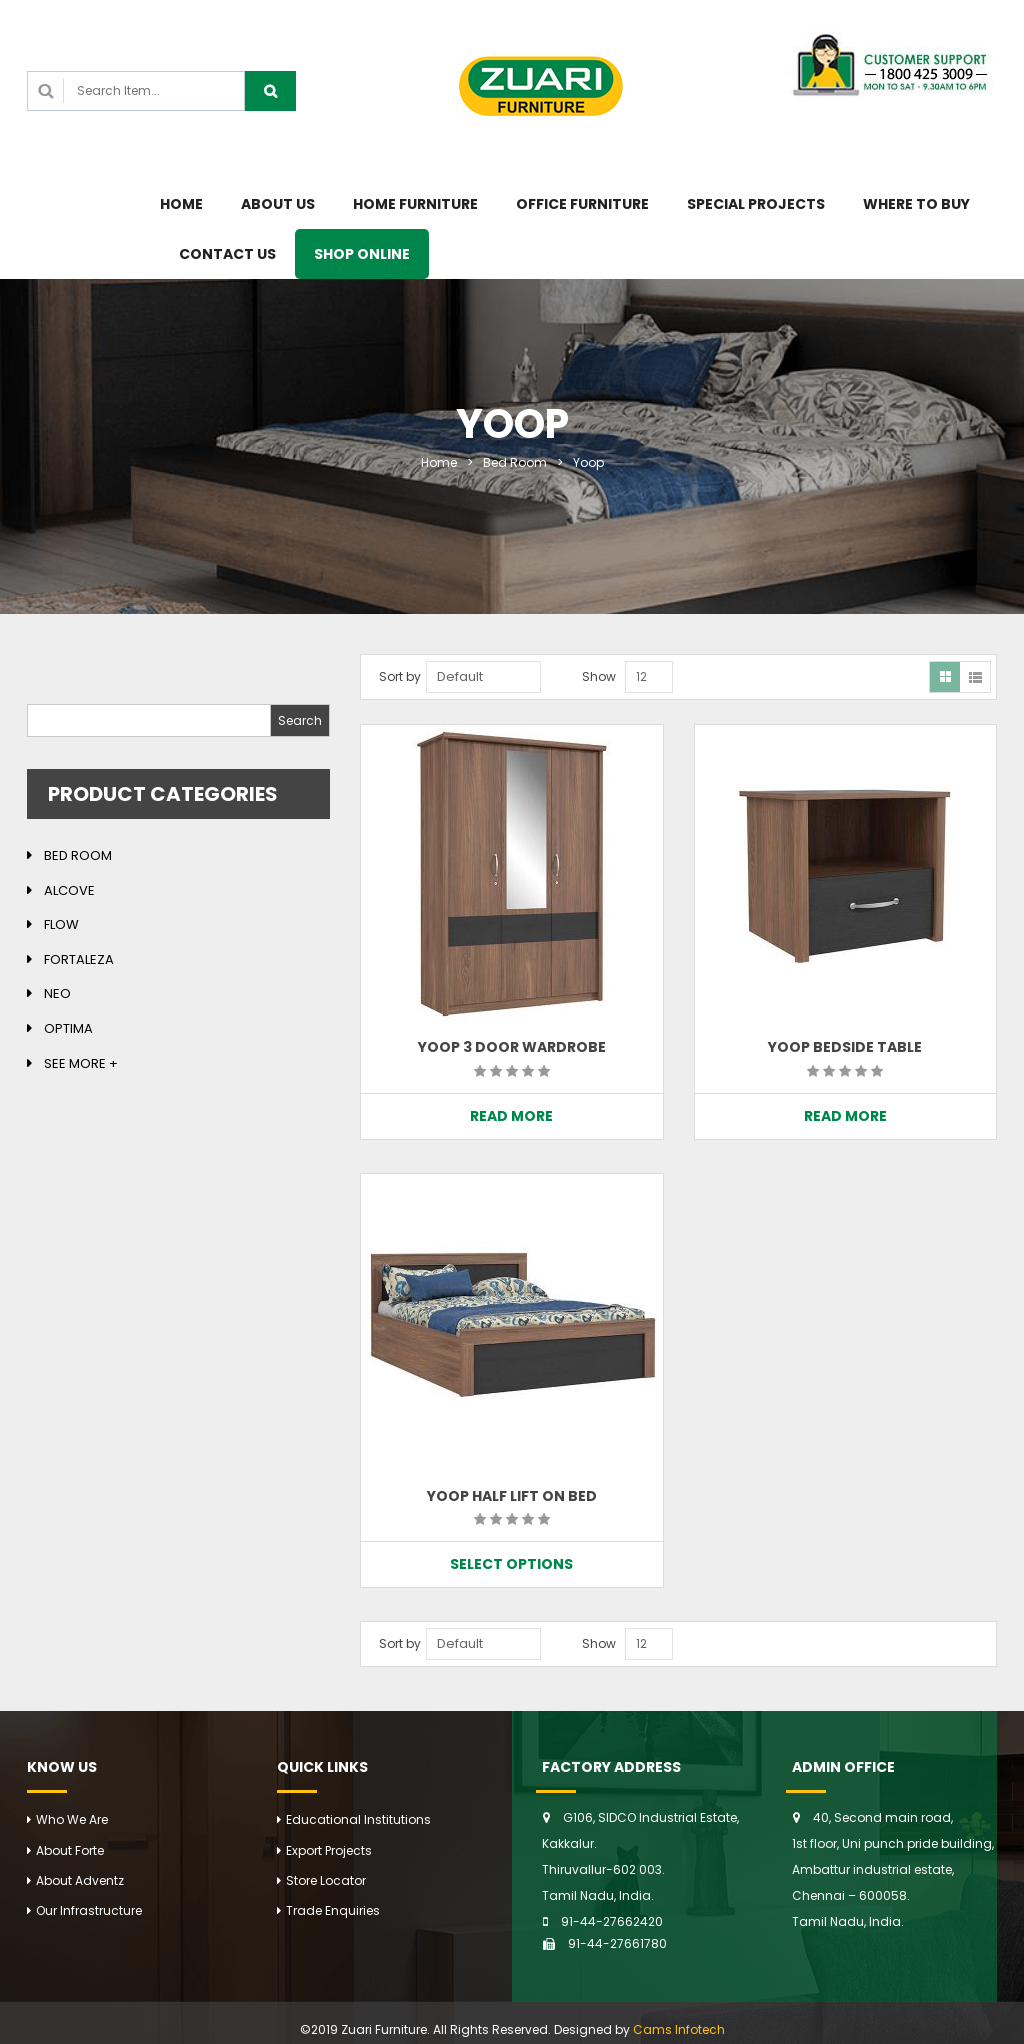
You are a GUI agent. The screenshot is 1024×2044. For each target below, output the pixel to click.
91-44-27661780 (617, 1943)
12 (641, 676)
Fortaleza (79, 959)
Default (460, 676)
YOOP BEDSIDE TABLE (845, 1047)
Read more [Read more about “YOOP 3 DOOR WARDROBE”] (511, 1116)
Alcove (69, 890)
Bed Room (515, 462)
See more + (81, 1063)
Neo (57, 993)
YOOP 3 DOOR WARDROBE (512, 1047)
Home (439, 462)
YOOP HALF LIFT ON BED (512, 1496)
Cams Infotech (679, 2029)
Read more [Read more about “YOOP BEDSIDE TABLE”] (845, 1116)
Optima (68, 1028)
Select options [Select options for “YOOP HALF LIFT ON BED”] (511, 1564)
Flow (61, 924)
